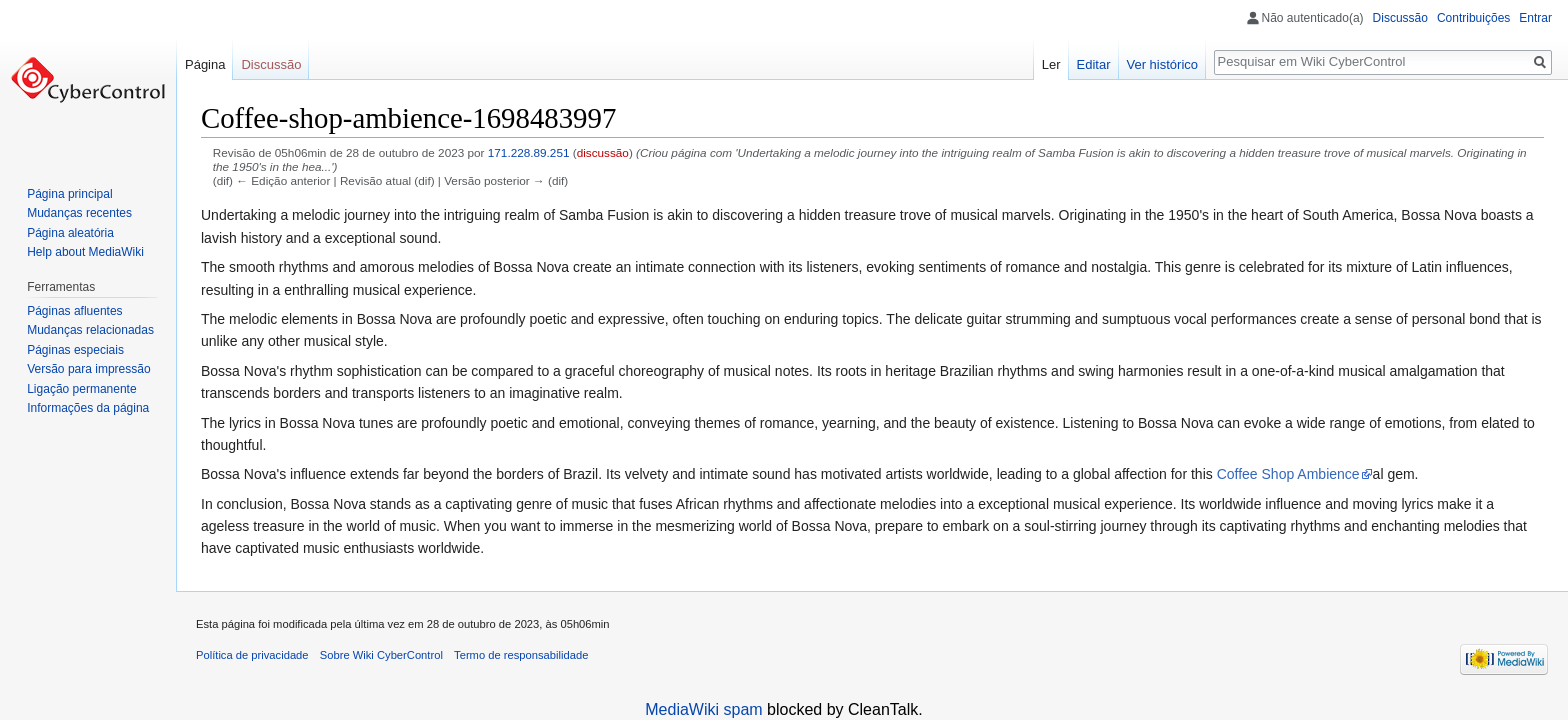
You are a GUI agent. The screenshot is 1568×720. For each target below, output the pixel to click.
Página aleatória (70, 233)
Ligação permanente (81, 389)
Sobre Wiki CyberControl (381, 655)
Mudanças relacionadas (90, 330)
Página (205, 64)
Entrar (1535, 18)
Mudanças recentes (79, 213)
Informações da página (88, 408)
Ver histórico (1162, 64)
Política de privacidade (252, 655)
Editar (1094, 64)
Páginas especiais (75, 350)
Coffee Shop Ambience (1288, 474)
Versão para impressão (88, 369)
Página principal (69, 194)
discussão (603, 152)
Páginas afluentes (74, 311)
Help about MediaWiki (85, 252)
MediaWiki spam (703, 709)
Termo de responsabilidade (521, 655)
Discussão (1400, 18)
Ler (1051, 64)
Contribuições (1473, 18)
